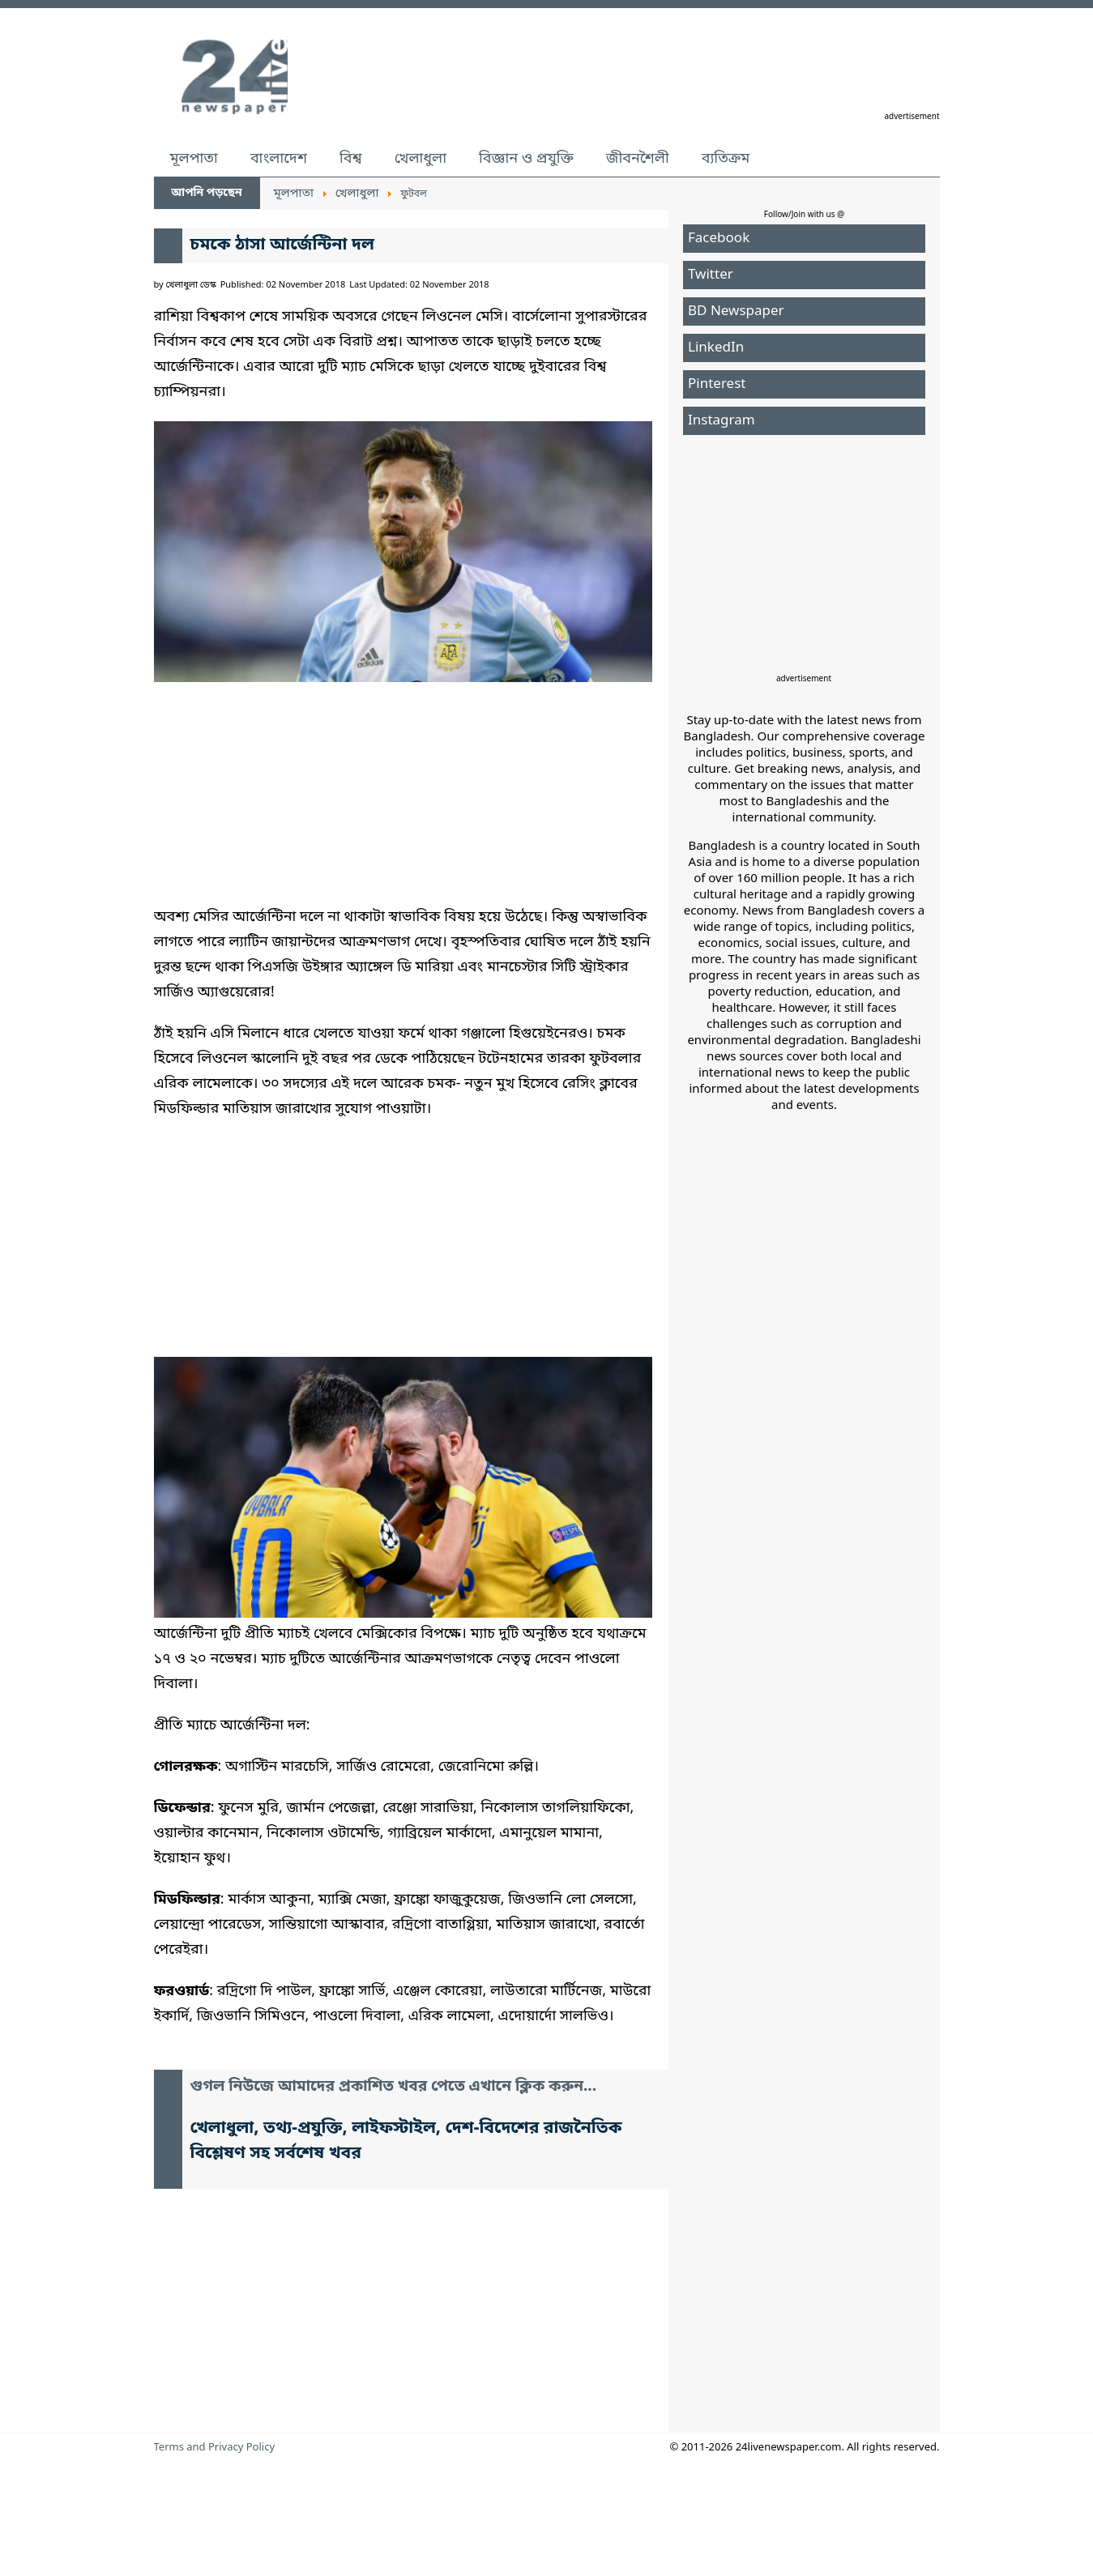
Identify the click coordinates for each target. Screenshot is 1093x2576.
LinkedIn (716, 348)
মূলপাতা (194, 158)
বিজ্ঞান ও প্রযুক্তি (526, 158)
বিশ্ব (350, 158)
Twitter (710, 275)
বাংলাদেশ (278, 158)
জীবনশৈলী (637, 158)
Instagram (721, 421)
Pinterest (716, 384)
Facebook (718, 238)
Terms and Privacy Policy (214, 2447)
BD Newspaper (736, 311)
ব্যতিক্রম (726, 158)
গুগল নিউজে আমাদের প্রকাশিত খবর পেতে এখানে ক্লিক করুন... (393, 2087)
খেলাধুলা (420, 158)
